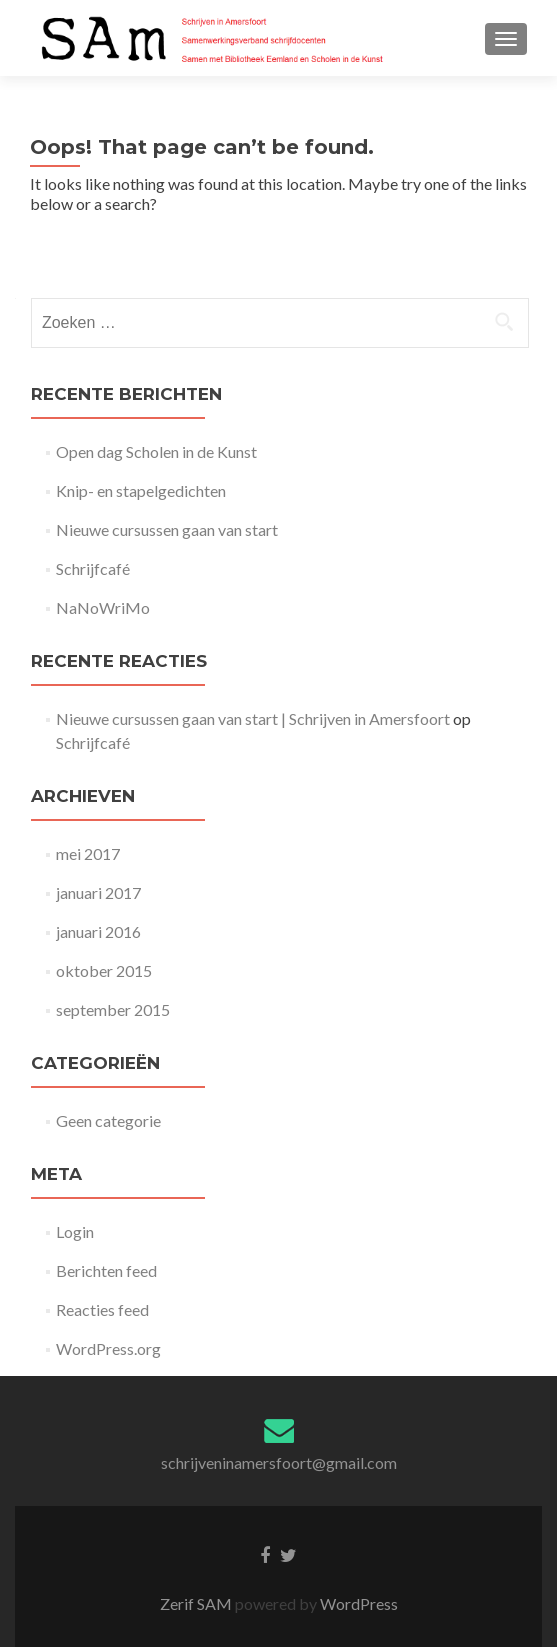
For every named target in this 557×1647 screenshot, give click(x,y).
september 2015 (113, 1009)
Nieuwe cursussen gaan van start (167, 529)
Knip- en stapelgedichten (141, 490)
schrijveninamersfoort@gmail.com (279, 1462)
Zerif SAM (197, 1603)
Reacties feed (102, 1309)
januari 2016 (98, 931)
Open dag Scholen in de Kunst (156, 451)
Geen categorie (108, 1120)
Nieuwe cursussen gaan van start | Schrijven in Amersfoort (253, 718)
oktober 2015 (104, 970)
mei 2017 (88, 853)
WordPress (357, 1603)
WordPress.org (108, 1348)
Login (75, 1231)
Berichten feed (106, 1270)
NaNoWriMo (103, 607)
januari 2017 (98, 892)
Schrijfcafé (93, 568)
